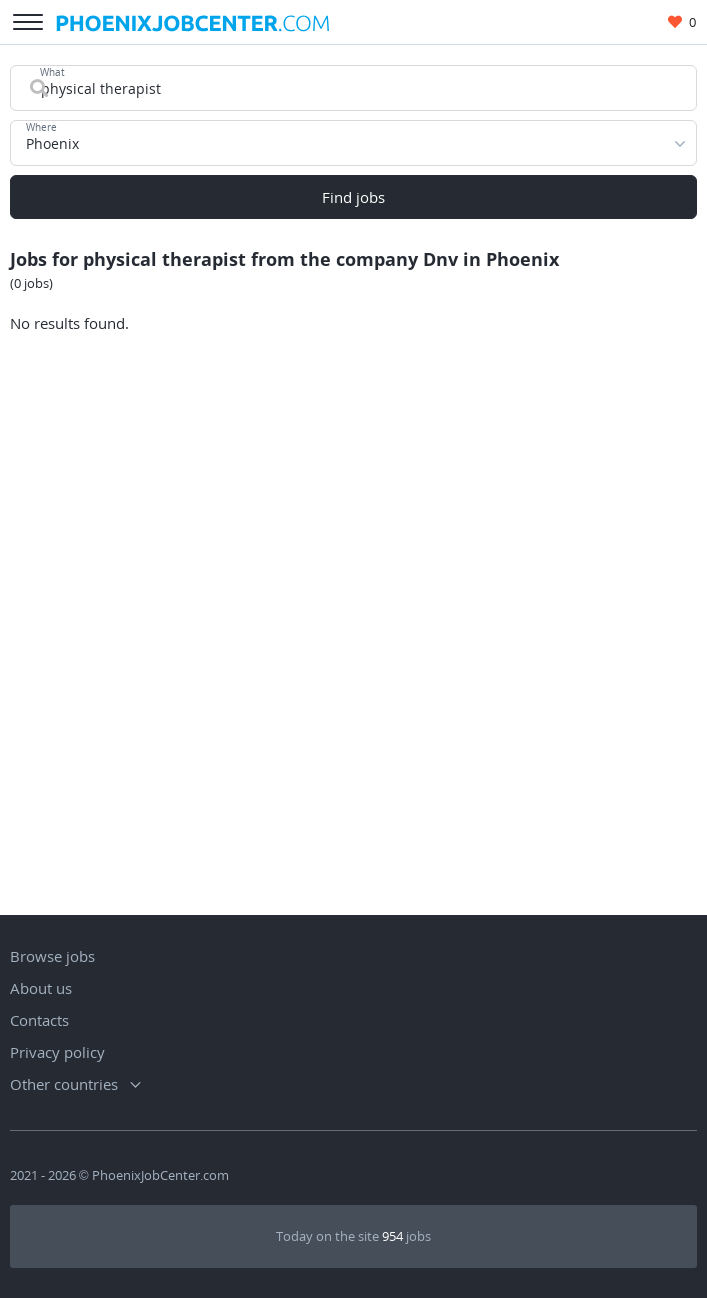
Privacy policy (57, 1052)
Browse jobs (52, 956)
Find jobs (353, 197)
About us (41, 988)
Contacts (39, 1020)
